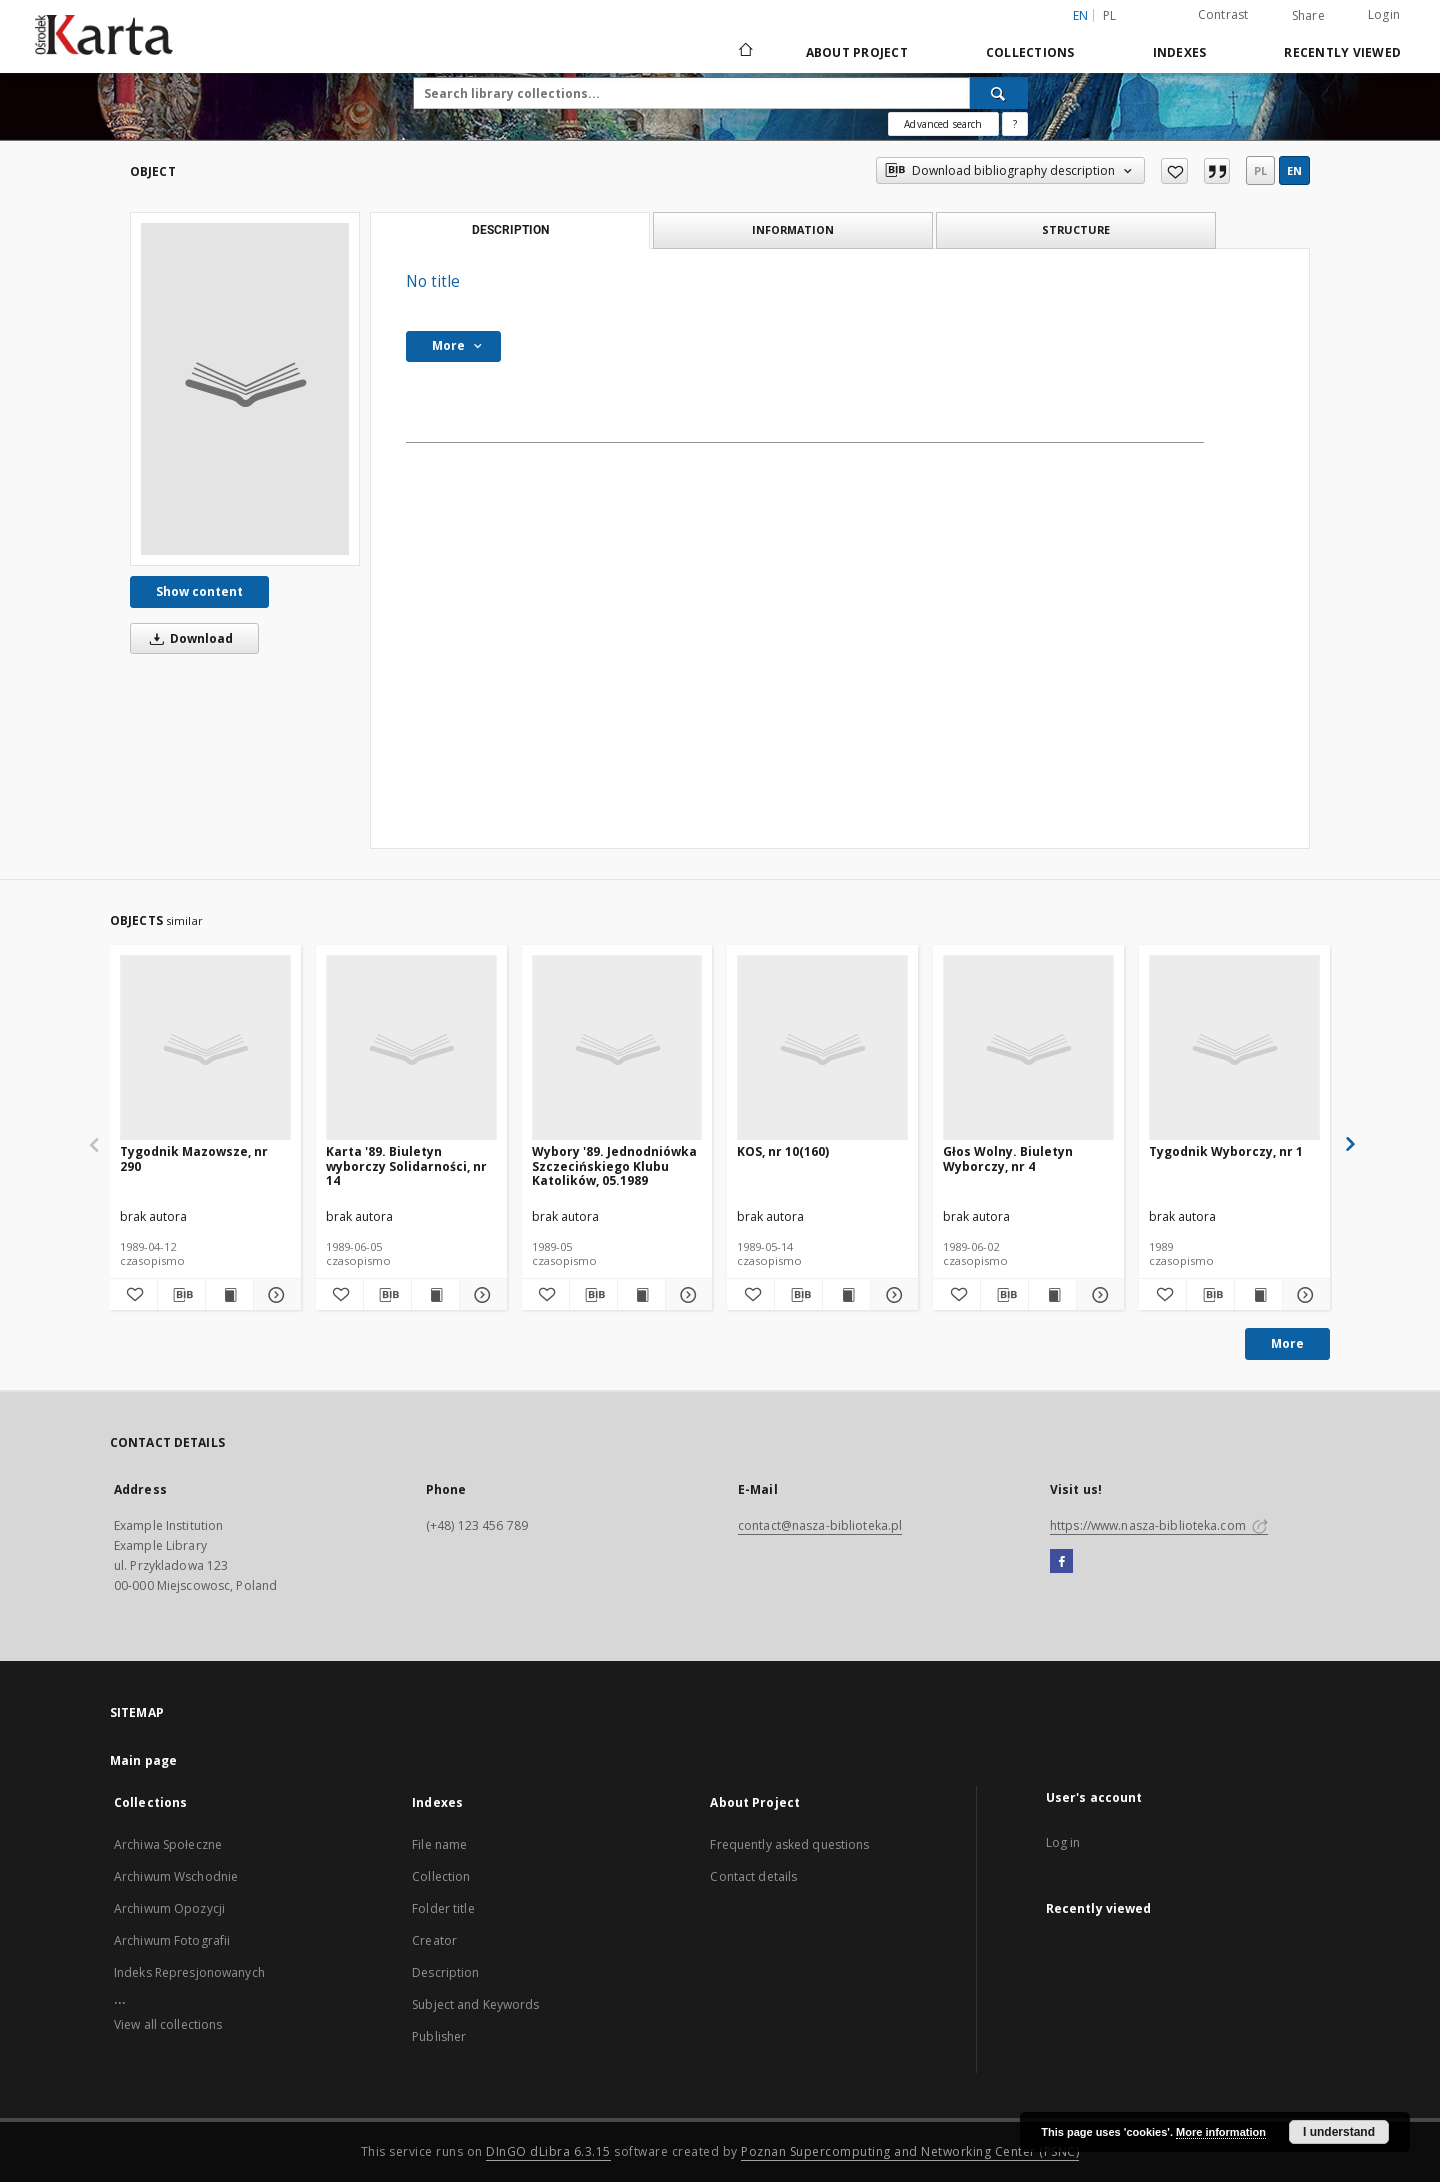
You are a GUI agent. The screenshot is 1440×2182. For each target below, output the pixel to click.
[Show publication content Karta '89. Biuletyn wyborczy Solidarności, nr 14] (435, 1295)
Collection (441, 1876)
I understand (1339, 2132)
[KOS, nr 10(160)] (822, 1048)
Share (1308, 16)
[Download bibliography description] (181, 1295)
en (1294, 170)
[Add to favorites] (1174, 171)
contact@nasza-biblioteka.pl (820, 1525)
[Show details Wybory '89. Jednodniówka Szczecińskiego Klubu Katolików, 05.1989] (686, 1295)
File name (439, 1844)
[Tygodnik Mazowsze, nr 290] (205, 1048)
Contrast (1223, 14)
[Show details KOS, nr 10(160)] (891, 1295)
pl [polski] (1110, 15)
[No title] (245, 389)
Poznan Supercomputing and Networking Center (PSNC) (910, 2151)
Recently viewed (1342, 52)
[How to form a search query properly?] (1015, 124)
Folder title (443, 1908)
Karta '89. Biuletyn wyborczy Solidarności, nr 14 (406, 1165)
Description (445, 1972)
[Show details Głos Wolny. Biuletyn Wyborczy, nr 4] (1097, 1295)
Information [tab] (793, 229)
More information (1221, 2132)
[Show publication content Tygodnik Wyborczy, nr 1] (1258, 1295)
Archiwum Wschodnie (176, 1876)
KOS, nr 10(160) (783, 1151)
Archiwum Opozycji (169, 1908)
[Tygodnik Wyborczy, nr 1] (1234, 1048)
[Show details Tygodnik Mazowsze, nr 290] (274, 1295)
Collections (1030, 52)
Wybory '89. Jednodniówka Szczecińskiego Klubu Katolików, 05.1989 (614, 1165)
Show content (199, 591)
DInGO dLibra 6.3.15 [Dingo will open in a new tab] (548, 2151)
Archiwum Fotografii (172, 1940)
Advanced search (943, 124)
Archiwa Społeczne (168, 1844)
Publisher (439, 2036)
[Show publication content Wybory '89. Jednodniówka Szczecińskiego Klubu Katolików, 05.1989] (641, 1295)
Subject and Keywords (475, 2004)
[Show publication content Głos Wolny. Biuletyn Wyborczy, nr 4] (1052, 1295)
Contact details (753, 1876)
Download (188, 638)
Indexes (1180, 52)
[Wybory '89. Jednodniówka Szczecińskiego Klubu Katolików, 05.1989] (617, 1048)
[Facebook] (1061, 1562)
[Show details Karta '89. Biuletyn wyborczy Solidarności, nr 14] (480, 1295)
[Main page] (744, 52)
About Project (857, 52)
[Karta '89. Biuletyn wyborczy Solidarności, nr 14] (411, 1048)
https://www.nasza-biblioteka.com (1159, 1525)
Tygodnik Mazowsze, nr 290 (194, 1158)
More (1287, 1343)
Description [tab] (510, 230)
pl (1260, 170)
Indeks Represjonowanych (189, 1972)
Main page (143, 1760)
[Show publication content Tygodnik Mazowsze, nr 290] (229, 1295)
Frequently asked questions (789, 1844)
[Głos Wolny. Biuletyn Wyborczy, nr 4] (1028, 1048)
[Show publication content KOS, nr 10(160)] (846, 1295)
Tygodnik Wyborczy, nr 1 (1226, 1151)
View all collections (168, 2024)
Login (1384, 14)
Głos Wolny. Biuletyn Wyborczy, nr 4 (1008, 1158)
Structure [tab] (1076, 229)
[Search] (999, 93)
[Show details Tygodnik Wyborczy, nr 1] (1303, 1295)
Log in (1063, 1842)
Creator (434, 1940)
